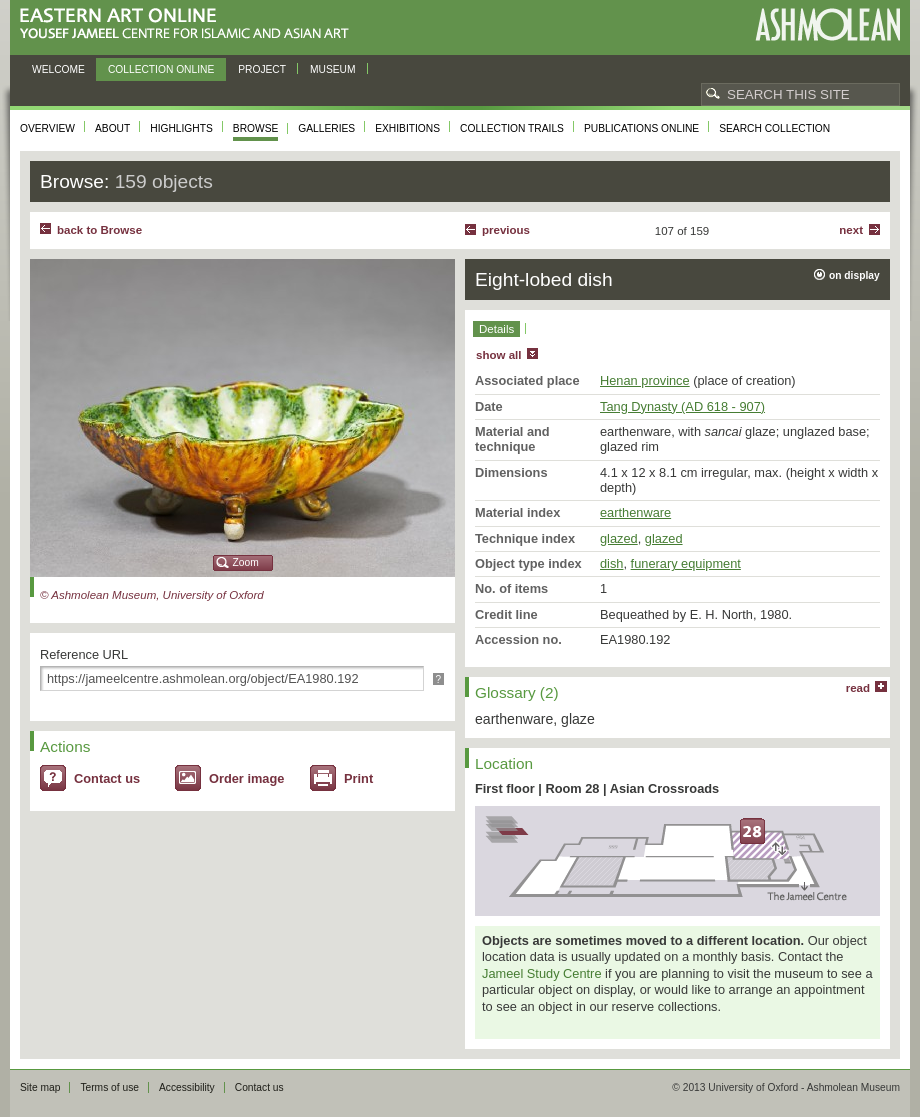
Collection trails (512, 128)
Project (262, 69)
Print (358, 778)
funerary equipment (686, 563)
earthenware (635, 512)
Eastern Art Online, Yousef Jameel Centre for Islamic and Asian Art (189, 24)
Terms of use (109, 1087)
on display (854, 275)
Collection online (161, 69)
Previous (506, 230)
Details (496, 329)
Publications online (641, 128)
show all (498, 355)
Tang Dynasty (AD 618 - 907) (682, 406)
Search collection (774, 128)
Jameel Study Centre (542, 973)
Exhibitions (407, 128)
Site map (40, 1087)
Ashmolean (827, 24)
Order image (246, 778)
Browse (256, 128)
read (858, 688)
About (112, 128)
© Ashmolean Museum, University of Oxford (152, 595)
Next (851, 230)
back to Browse (99, 230)
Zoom (246, 562)
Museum (333, 69)
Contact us (107, 778)
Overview (47, 128)
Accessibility (187, 1087)
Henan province (645, 380)
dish (611, 563)
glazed (619, 538)
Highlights (181, 128)
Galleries (326, 128)
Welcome (58, 69)
